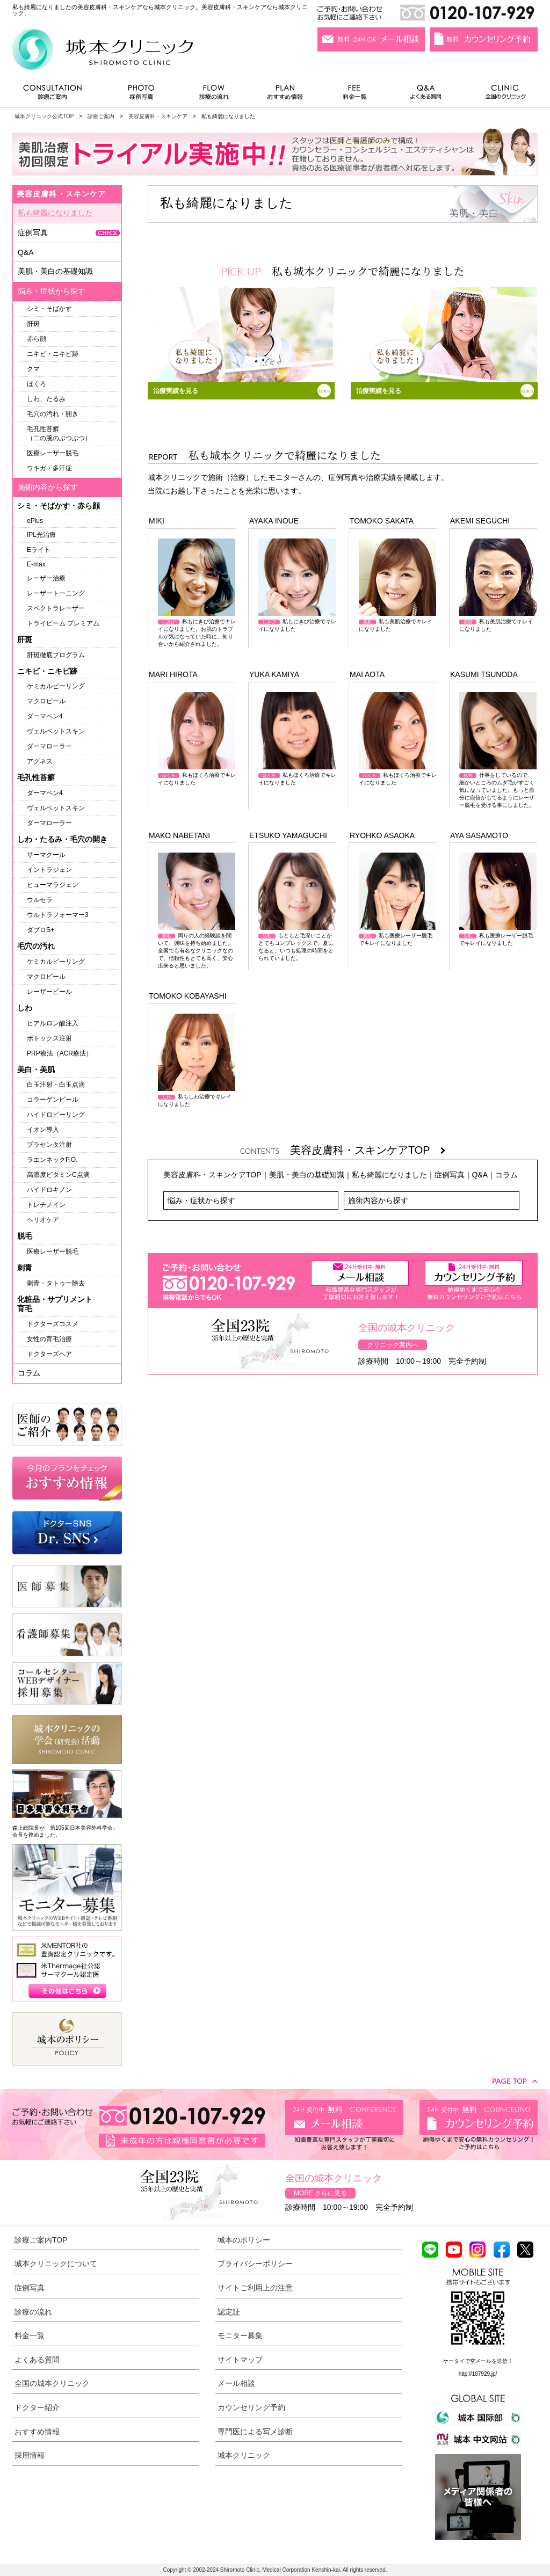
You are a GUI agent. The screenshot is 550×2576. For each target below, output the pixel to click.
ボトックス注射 (49, 1038)
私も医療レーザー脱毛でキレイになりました (397, 899)
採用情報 (30, 2455)
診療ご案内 (58, 95)
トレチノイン (46, 1205)
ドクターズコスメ (52, 1324)
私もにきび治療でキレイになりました (297, 585)
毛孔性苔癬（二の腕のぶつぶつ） (59, 433)
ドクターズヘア (49, 1354)
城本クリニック (244, 2455)
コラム (506, 1174)
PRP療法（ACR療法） (59, 1053)
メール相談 (236, 2383)
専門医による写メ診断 (255, 2431)
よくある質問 (427, 95)
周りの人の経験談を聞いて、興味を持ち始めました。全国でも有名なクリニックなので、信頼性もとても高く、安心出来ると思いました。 (196, 911)
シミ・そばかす (49, 308)
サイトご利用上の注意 (255, 2287)
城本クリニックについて (56, 2263)
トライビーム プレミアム (63, 623)
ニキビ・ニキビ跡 (52, 354)
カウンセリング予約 (251, 2407)
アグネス (40, 761)
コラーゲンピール (52, 1099)
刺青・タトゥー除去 (56, 1283)
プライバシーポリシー (255, 2263)
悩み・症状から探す (201, 1200)
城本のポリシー (244, 2240)
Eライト (38, 550)
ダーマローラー (49, 746)
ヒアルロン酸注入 (52, 1023)
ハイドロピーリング (56, 1114)
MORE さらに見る (320, 2193)
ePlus (35, 521)
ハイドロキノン (49, 1190)
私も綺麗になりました (389, 1174)
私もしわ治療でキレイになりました (196, 1060)
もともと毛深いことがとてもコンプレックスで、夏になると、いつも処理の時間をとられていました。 (297, 907)
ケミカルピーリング (56, 686)
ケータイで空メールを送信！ (478, 2361)
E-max (36, 564)
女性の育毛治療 (49, 1339)
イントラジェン (49, 870)
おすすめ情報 (285, 95)
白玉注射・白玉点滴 (56, 1084)
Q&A (480, 1174)
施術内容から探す (378, 1200)
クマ (33, 369)
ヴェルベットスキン (56, 731)
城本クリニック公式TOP (44, 116)
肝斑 (33, 324)
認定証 (229, 2312)
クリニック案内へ (392, 1345)
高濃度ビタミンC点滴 (58, 1174)
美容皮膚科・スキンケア (157, 116)
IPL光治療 (41, 535)
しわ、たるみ (46, 399)
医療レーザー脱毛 (52, 453)
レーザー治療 (46, 578)
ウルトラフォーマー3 (58, 915)
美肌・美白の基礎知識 (306, 1174)
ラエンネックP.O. (52, 1159)
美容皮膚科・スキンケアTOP (367, 1150)
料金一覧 (355, 95)
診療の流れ (214, 95)
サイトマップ (240, 2359)
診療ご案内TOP (41, 2240)
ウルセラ (40, 900)
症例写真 (141, 95)
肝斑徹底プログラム (56, 655)
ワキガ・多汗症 (49, 468)
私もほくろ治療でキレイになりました (197, 738)
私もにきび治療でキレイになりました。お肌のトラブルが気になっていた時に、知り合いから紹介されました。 (197, 593)
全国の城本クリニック (52, 2383)
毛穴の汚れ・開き (52, 414)
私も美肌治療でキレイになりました (397, 585)
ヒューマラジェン (52, 885)
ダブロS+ (40, 930)
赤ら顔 (36, 339)
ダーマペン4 (45, 716)
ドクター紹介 (37, 2407)
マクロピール (46, 701)
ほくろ (36, 384)
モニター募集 (240, 2335)
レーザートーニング (56, 593)
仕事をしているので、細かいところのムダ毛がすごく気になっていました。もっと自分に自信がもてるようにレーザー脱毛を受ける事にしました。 (498, 750)
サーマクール (46, 854)
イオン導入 (43, 1129)
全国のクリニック (501, 95)
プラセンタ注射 (49, 1144)
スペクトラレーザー (56, 608)
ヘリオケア (43, 1220)
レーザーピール (49, 991)
